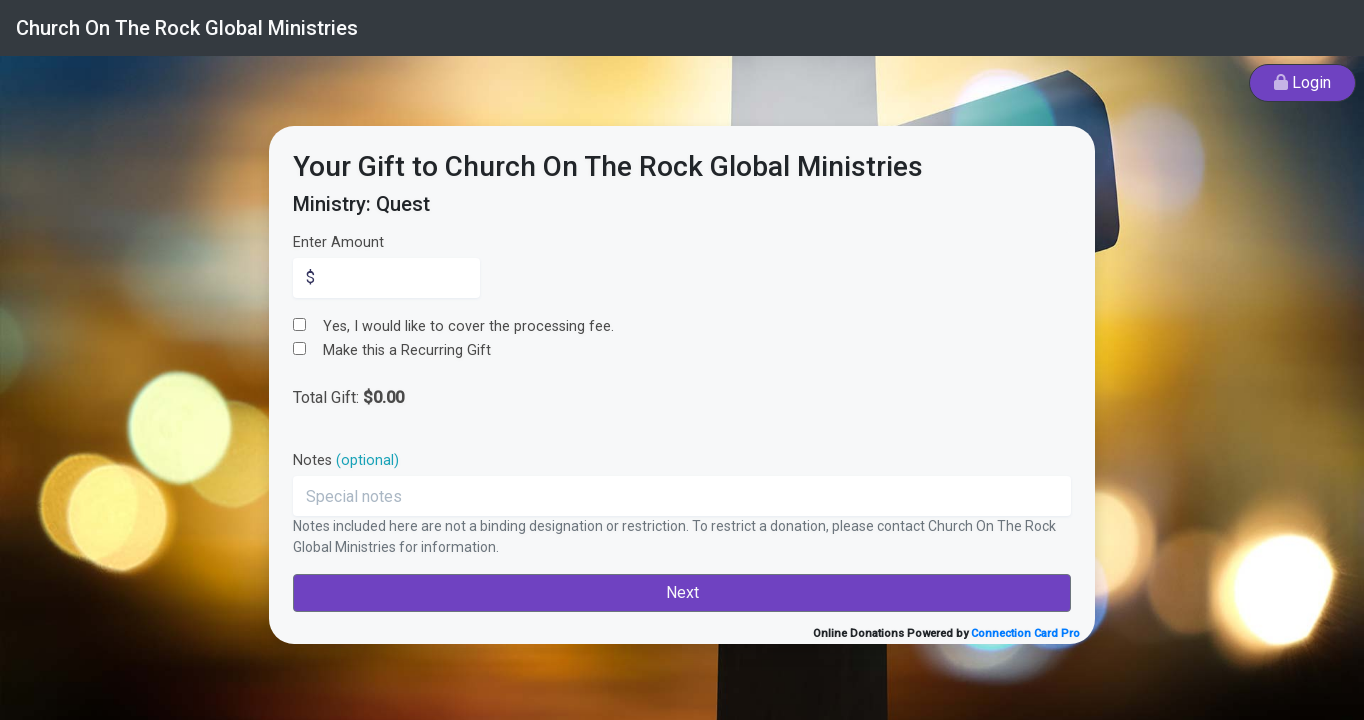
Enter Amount (338, 242)
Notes (346, 460)
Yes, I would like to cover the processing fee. (468, 326)
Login (1302, 82)
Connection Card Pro (1025, 633)
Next (682, 592)
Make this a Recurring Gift (407, 350)
